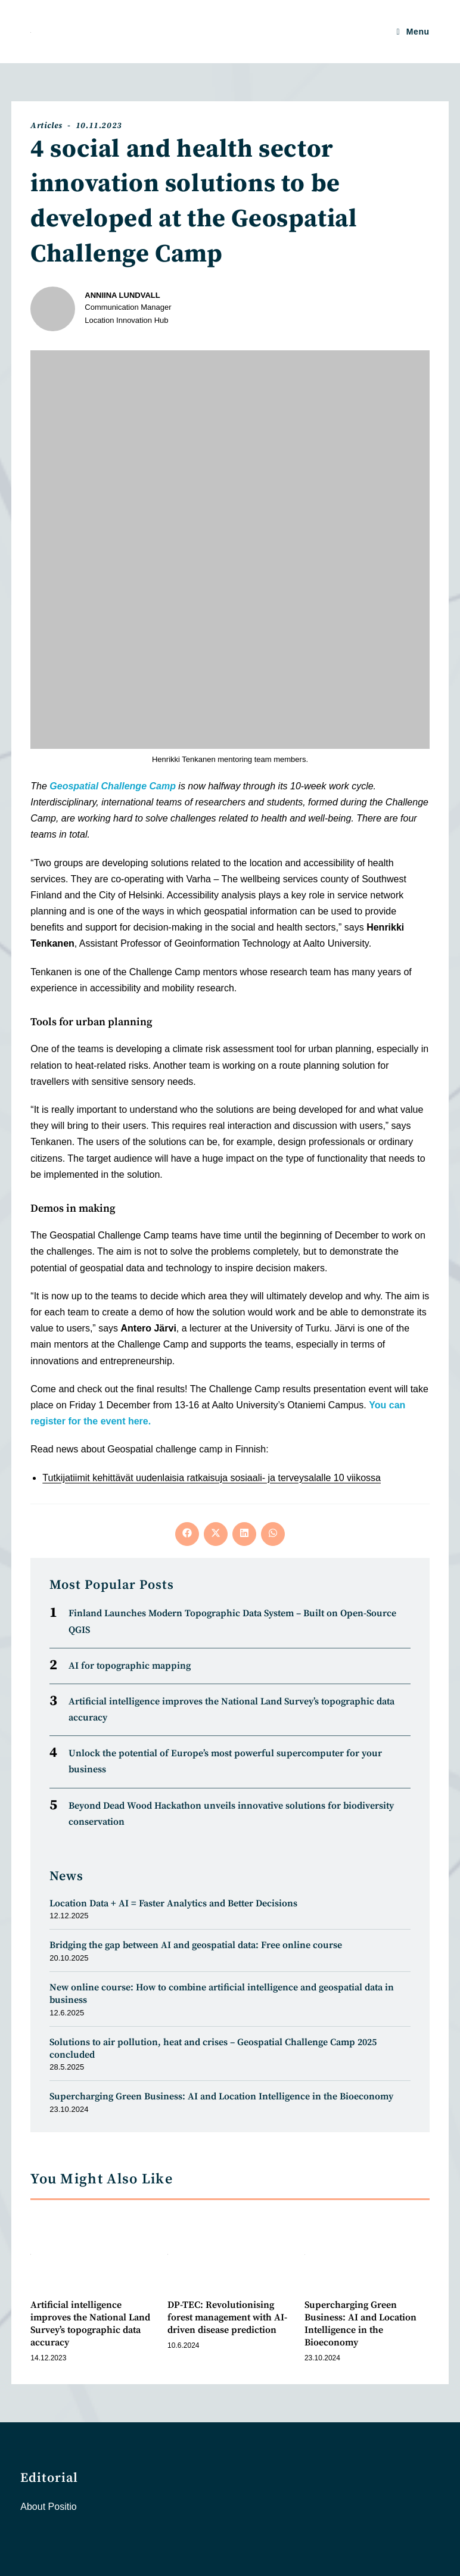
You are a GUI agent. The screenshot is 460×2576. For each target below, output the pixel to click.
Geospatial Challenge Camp (112, 786)
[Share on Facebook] (187, 1534)
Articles (46, 125)
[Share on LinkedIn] (244, 1534)
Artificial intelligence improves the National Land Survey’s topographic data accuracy (90, 2323)
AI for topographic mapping (130, 1666)
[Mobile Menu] (413, 31)
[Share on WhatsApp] (273, 1534)
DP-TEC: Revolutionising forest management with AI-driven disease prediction (227, 2317)
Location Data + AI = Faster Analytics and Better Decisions (173, 1903)
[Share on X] (216, 1534)
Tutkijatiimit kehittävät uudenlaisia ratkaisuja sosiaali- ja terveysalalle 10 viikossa (211, 1478)
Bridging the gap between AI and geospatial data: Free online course (195, 1945)
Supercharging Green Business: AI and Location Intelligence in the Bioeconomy (221, 2096)
